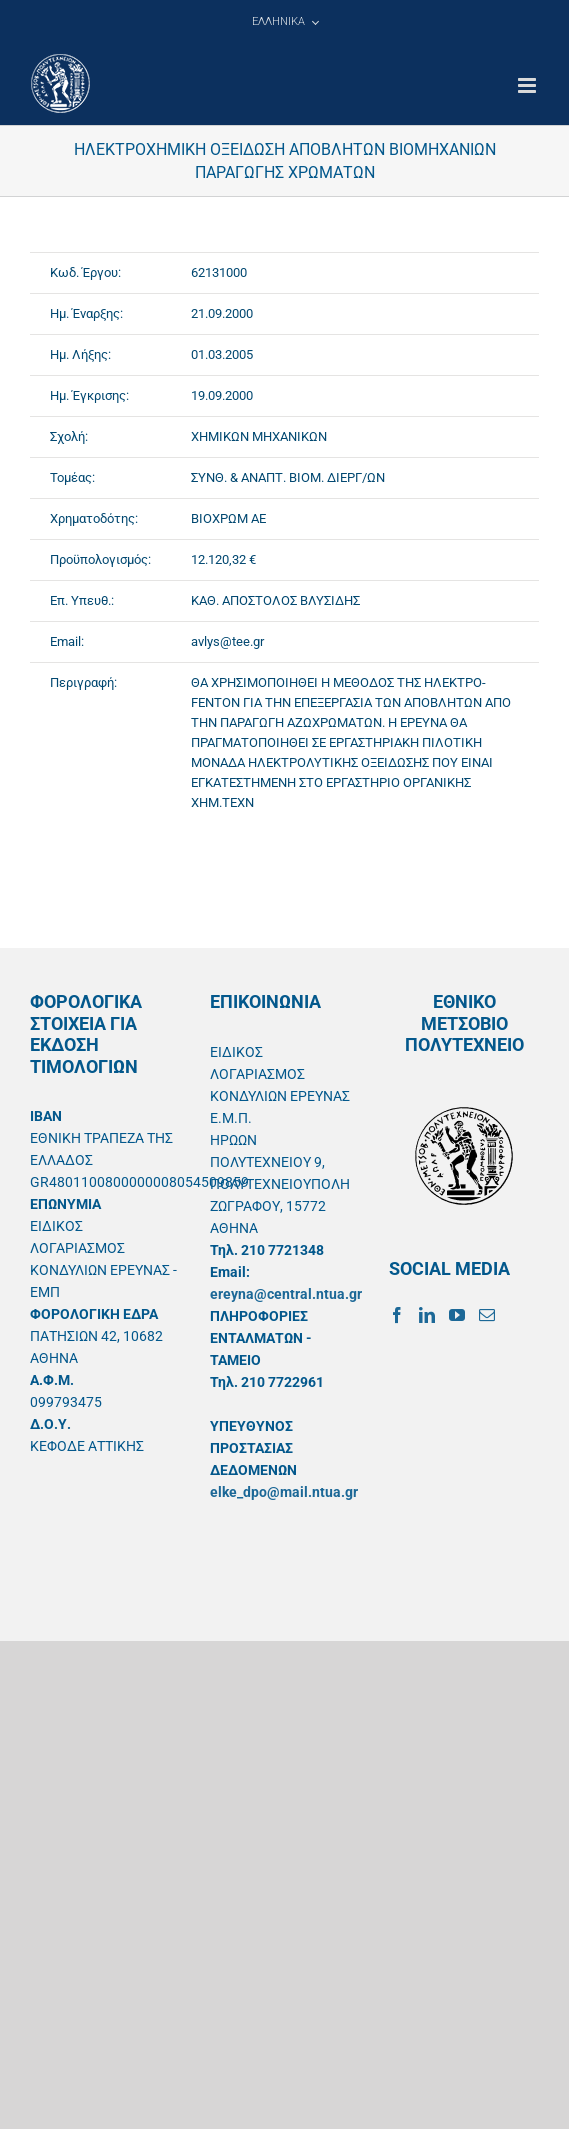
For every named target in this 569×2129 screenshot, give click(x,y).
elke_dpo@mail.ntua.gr (284, 1492)
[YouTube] (457, 1315)
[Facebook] (397, 1315)
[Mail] (487, 1315)
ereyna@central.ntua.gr (286, 1294)
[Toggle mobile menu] (528, 85)
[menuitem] (285, 22)
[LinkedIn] (427, 1315)
